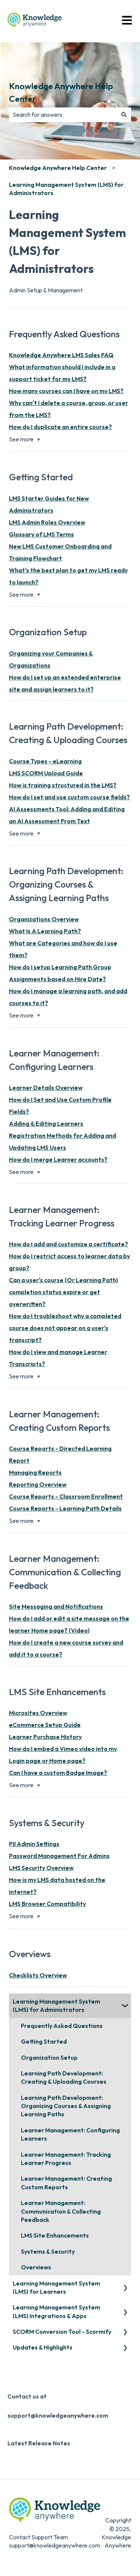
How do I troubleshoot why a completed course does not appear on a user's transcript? (65, 1328)
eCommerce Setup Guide (45, 1724)
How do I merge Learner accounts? (58, 1159)
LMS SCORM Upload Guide (46, 773)
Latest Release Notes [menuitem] (38, 2443)
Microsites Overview (38, 1712)
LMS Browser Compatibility (47, 1903)
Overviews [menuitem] (36, 2267)
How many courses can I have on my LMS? (66, 391)
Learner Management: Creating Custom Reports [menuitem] (66, 2182)
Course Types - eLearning (45, 761)
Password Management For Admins (59, 1855)
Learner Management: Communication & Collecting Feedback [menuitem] (61, 2211)
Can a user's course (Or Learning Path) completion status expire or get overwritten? (63, 1292)
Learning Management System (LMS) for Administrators (66, 189)
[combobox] (63, 114)
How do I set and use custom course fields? (69, 797)
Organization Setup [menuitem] (49, 2057)
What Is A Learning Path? (45, 931)
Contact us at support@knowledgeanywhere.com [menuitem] (57, 2406)
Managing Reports (35, 1472)
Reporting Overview (37, 1484)
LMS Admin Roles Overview (47, 522)
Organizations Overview (44, 919)
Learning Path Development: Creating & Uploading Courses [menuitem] (63, 2077)
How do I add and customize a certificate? (68, 1244)
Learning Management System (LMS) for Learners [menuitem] (56, 2287)
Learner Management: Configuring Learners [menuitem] (70, 2134)
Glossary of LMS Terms (41, 534)
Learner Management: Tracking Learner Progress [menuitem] (66, 2158)
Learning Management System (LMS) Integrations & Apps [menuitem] (56, 2311)
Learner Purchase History (45, 1736)
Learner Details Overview (46, 1087)
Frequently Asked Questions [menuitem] (62, 2025)
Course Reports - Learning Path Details (65, 1508)
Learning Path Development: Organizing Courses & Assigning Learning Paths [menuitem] (66, 2106)
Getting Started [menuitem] (44, 2041)
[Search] (124, 114)
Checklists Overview (38, 1975)
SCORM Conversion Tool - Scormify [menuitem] (62, 2331)
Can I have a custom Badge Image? (58, 1772)
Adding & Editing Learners (46, 1123)
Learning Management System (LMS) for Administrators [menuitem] (56, 2005)
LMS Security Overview (41, 1867)
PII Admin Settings (34, 1843)
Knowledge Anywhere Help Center (61, 92)
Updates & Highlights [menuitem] (42, 2347)
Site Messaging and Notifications (56, 1606)
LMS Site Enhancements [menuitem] (55, 2235)
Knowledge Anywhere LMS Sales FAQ (61, 355)
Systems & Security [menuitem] (48, 2251)
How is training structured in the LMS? (62, 785)
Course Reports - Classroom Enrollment (66, 1496)
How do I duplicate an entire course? (60, 427)
